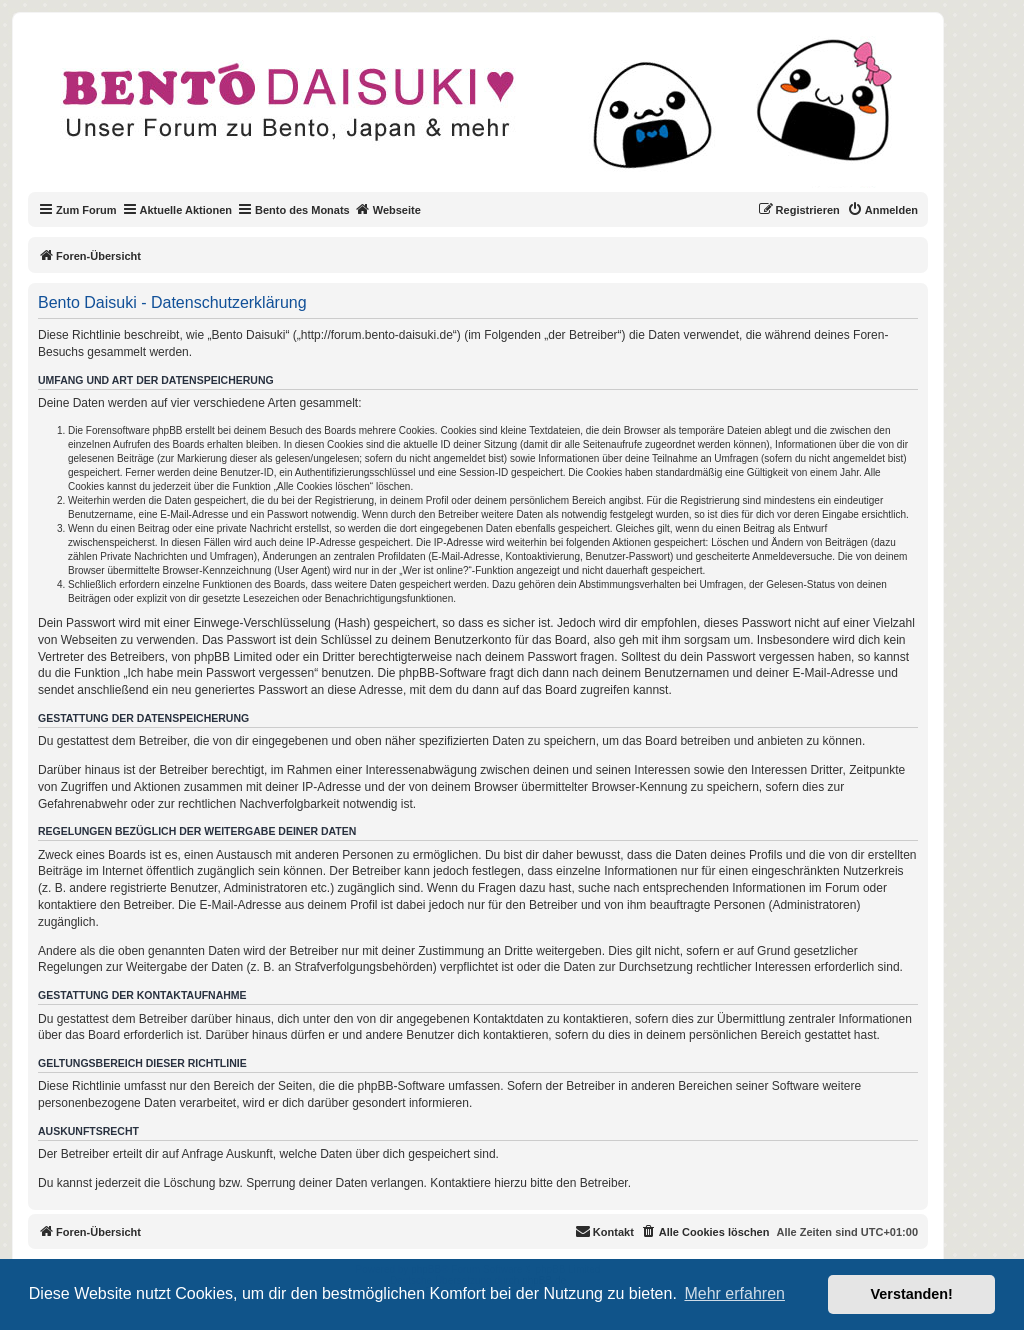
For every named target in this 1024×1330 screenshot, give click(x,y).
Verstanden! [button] (912, 1294)
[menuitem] (882, 210)
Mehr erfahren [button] (734, 1293)
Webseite (388, 209)
